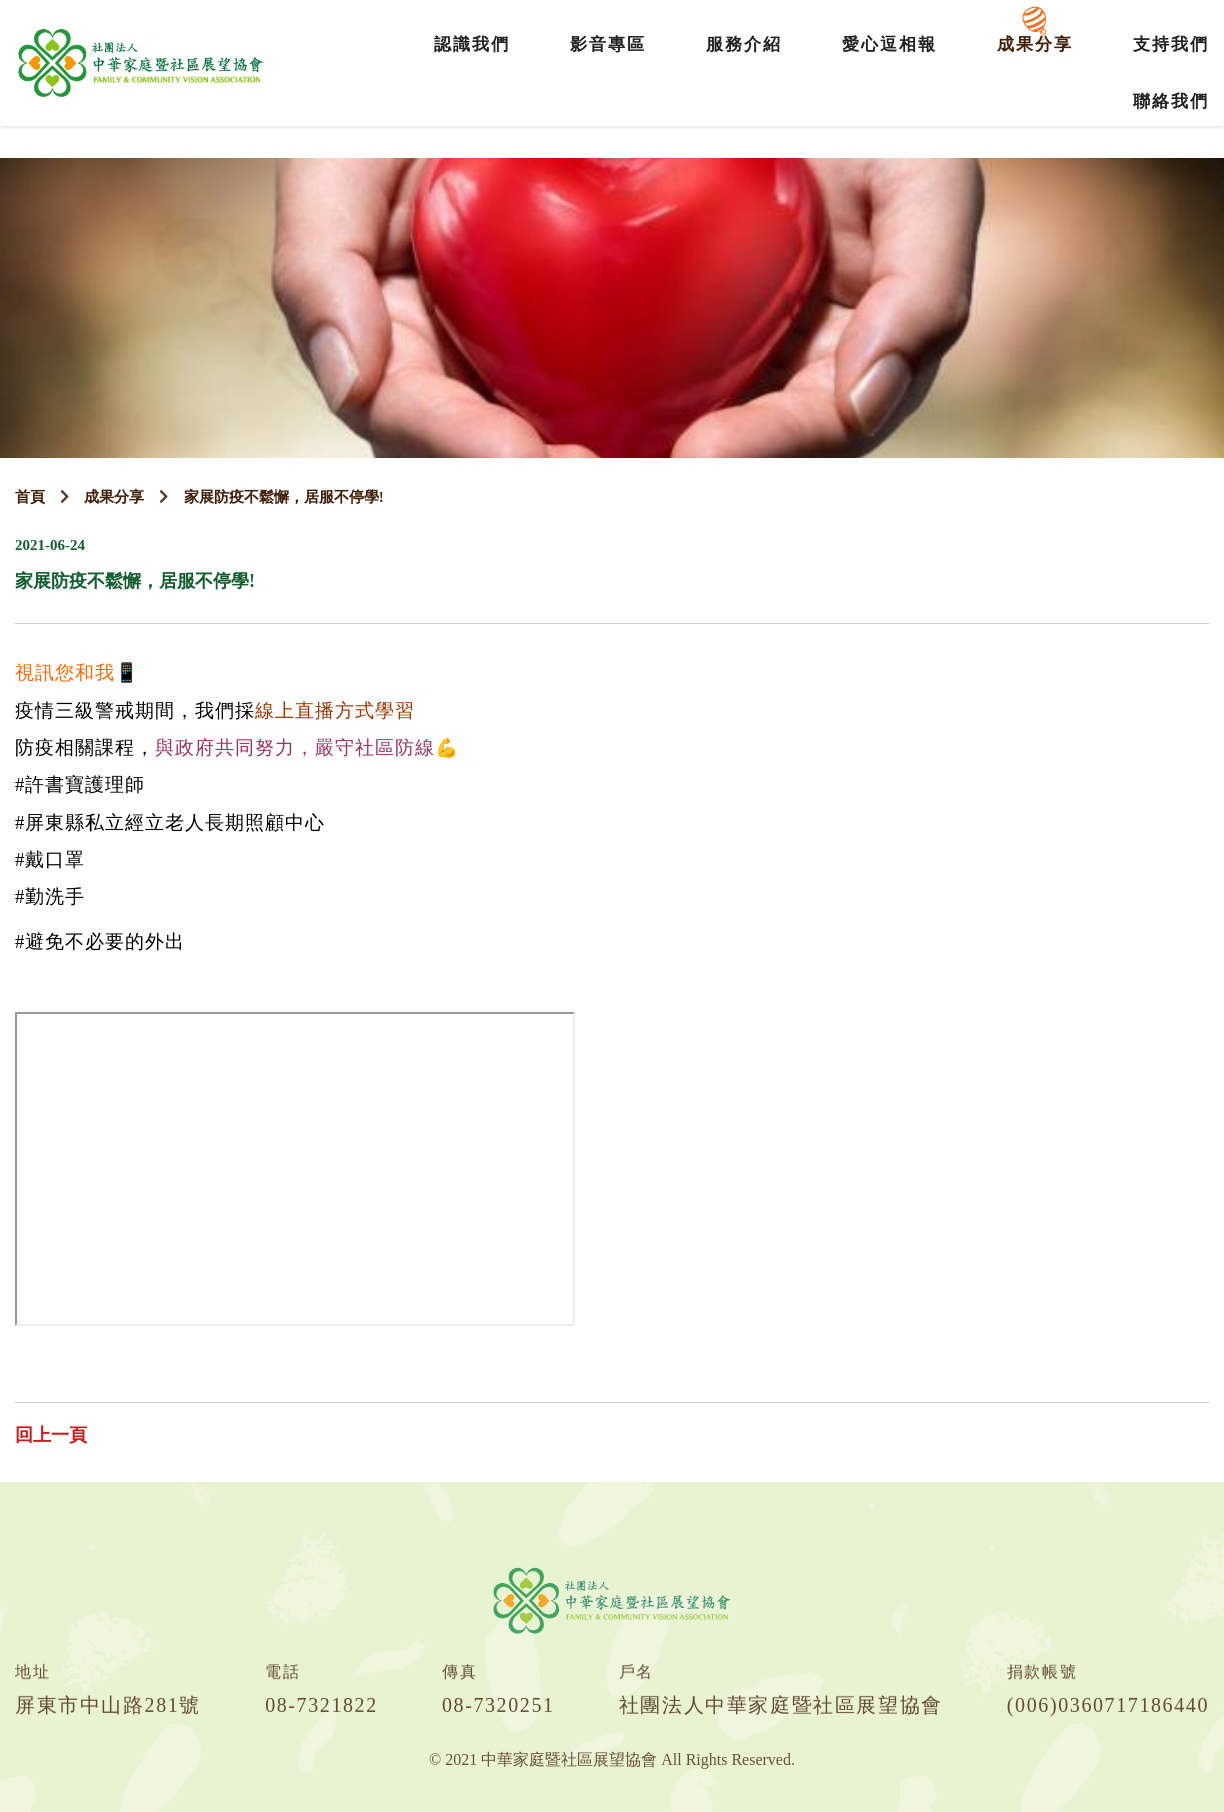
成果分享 (1035, 44)
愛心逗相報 (889, 44)
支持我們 (1171, 44)
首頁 (30, 497)
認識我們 (472, 44)
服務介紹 (744, 44)
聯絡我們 (1171, 101)
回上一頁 (51, 1435)
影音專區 (608, 44)
